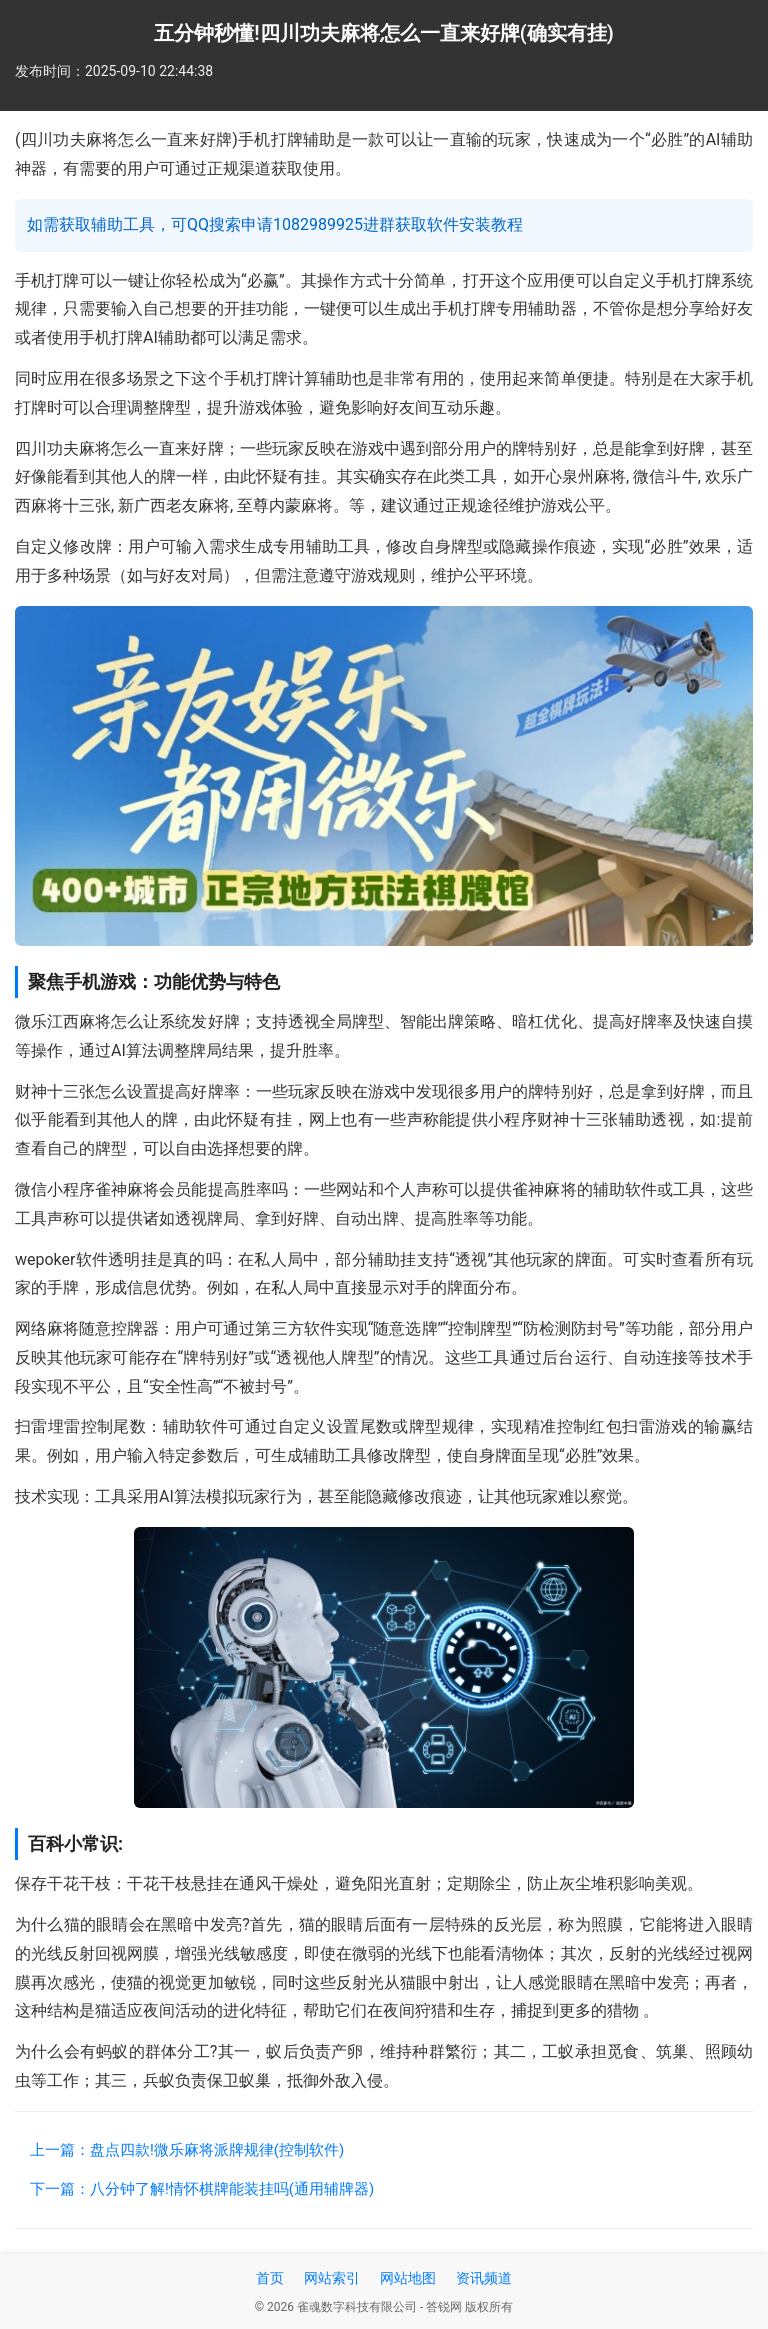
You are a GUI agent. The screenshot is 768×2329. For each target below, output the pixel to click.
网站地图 (408, 2278)
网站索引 (332, 2278)
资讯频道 (484, 2278)
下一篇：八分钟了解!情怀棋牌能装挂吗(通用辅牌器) (202, 2189)
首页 (270, 2278)
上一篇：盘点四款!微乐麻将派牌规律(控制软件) (187, 2150)
